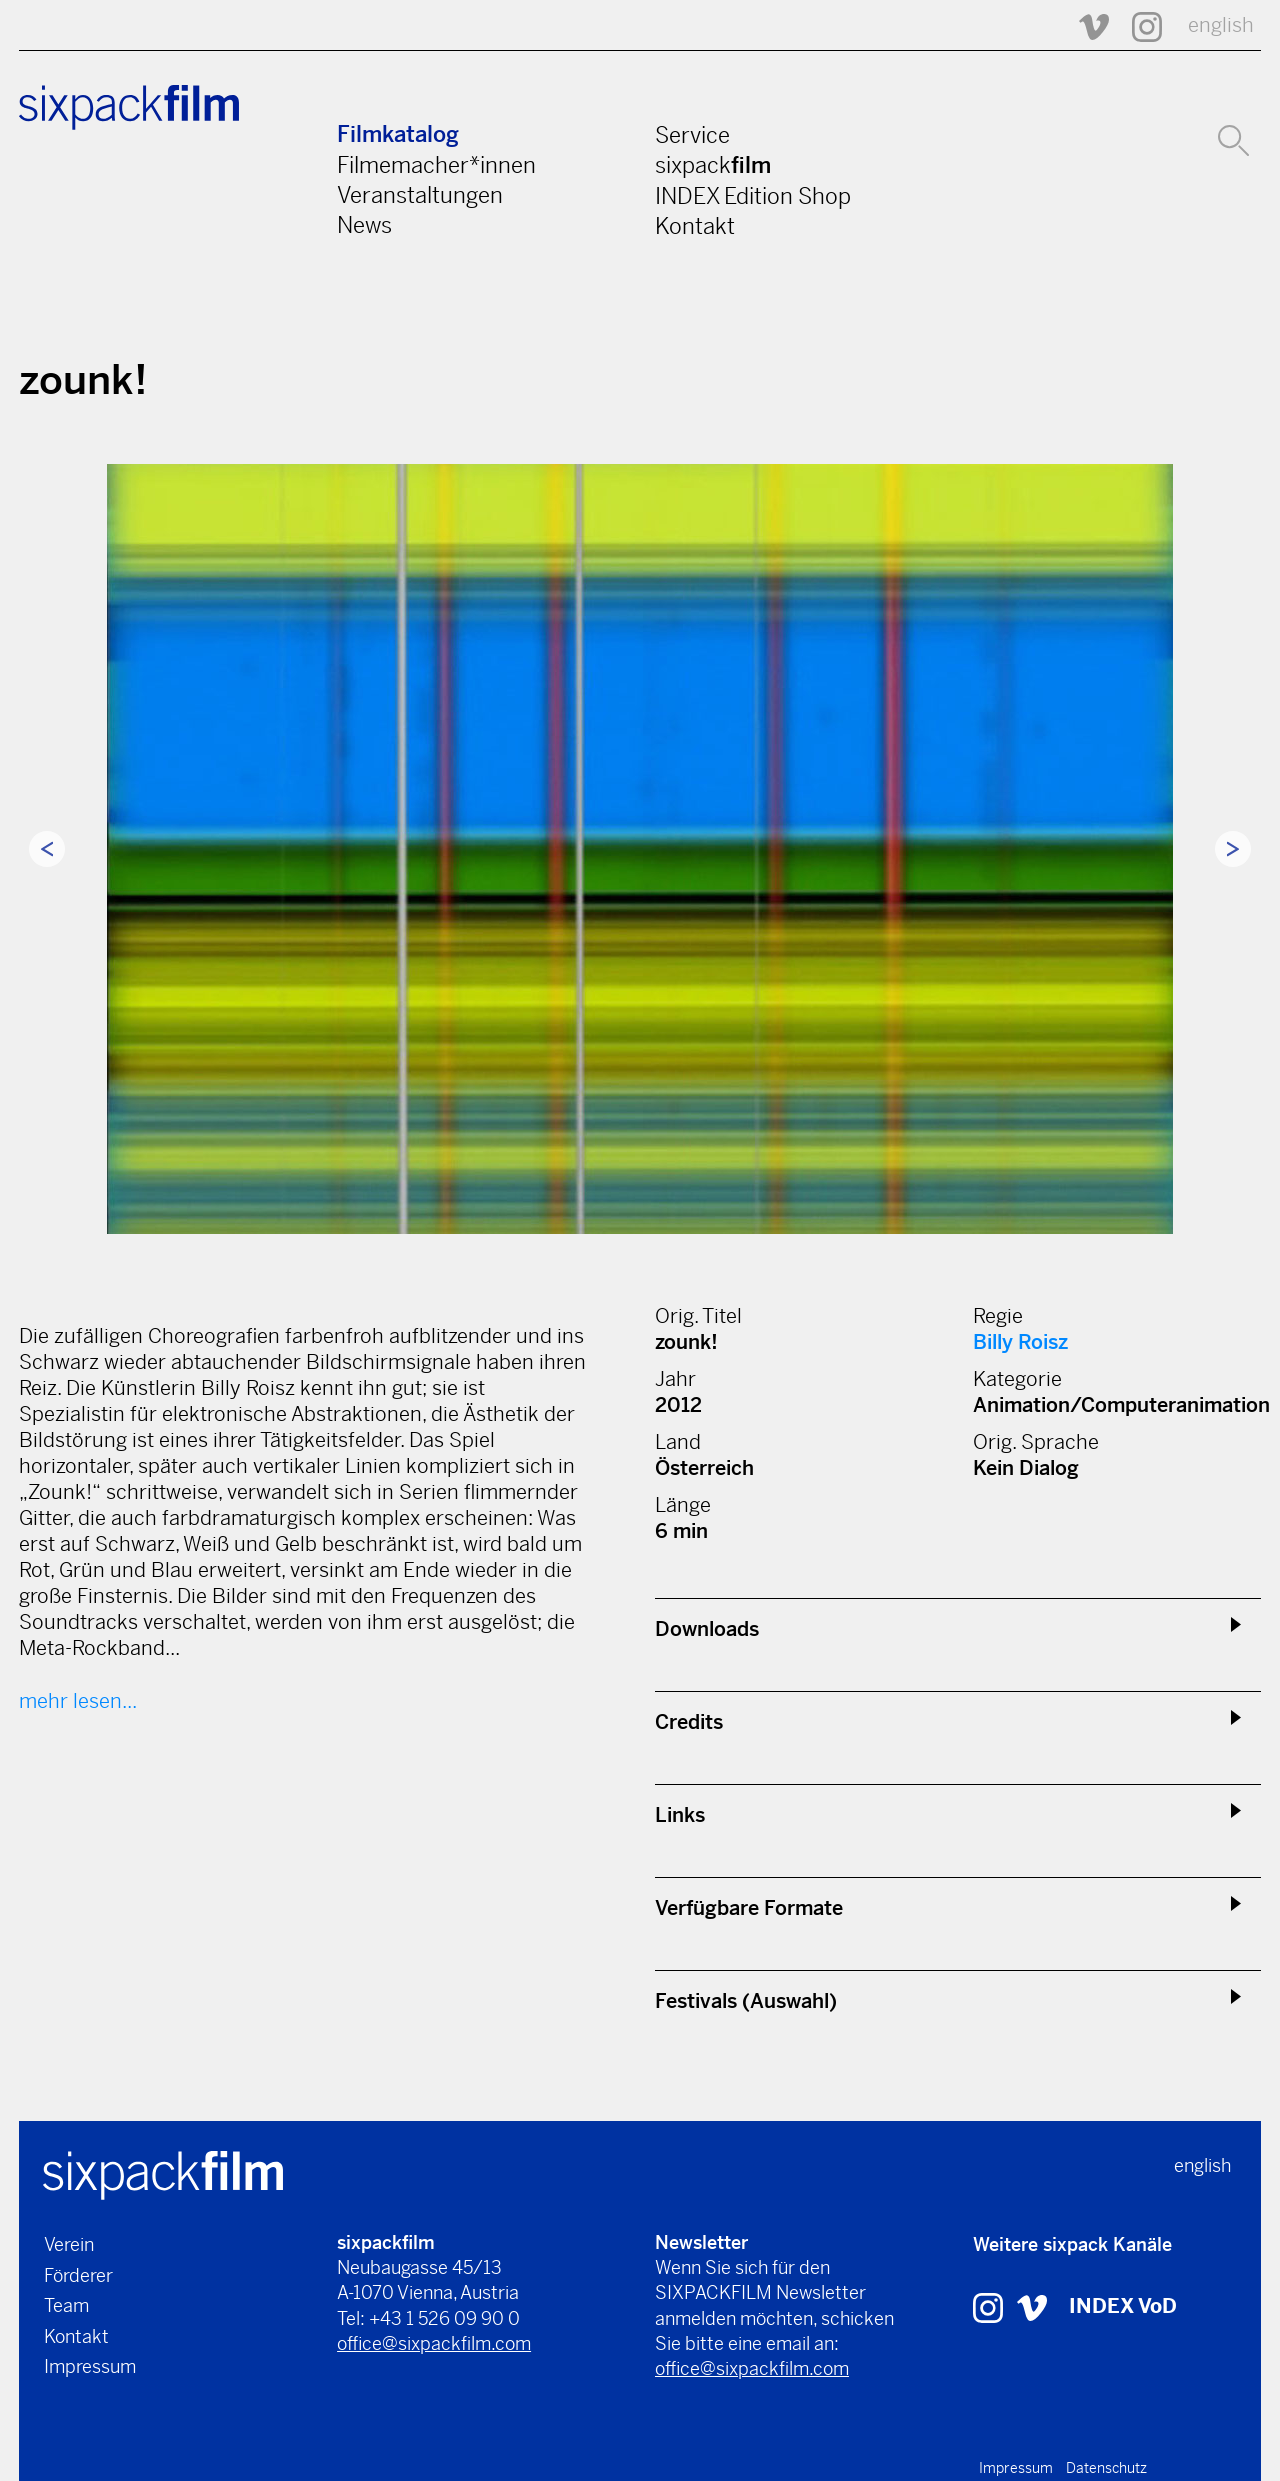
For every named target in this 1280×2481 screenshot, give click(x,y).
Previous (47, 849)
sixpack (713, 165)
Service (692, 135)
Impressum (90, 2366)
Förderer (78, 2275)
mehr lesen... (78, 1701)
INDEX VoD (1123, 2306)
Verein (69, 2244)
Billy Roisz (1020, 1342)
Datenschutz (1106, 2468)
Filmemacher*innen (436, 165)
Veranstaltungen (420, 195)
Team (66, 2305)
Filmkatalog (398, 134)
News (364, 225)
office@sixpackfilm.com (434, 2343)
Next (1233, 849)
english (1221, 25)
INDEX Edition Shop (753, 196)
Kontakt (695, 226)
